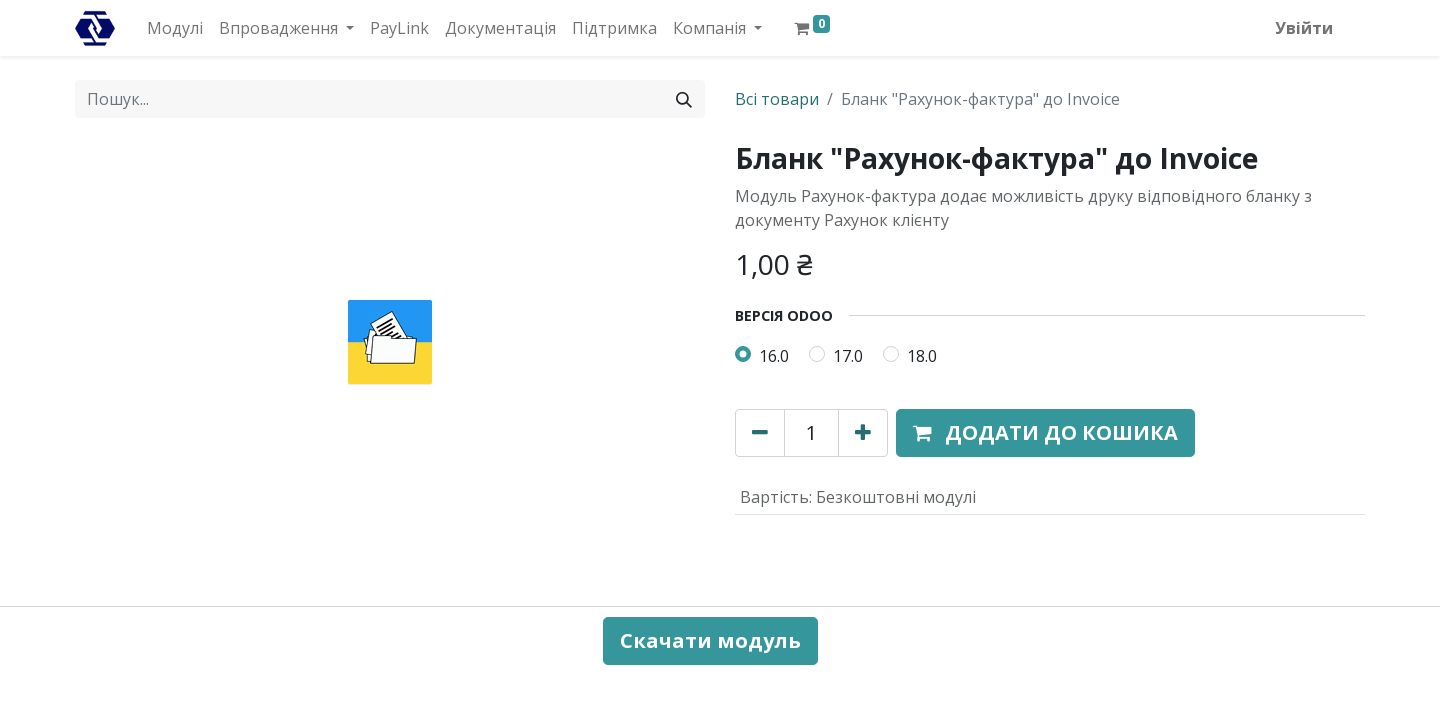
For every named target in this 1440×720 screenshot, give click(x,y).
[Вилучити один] (760, 433)
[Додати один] (863, 433)
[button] (1045, 433)
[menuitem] (175, 28)
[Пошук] (684, 99)
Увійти (1304, 28)
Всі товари (777, 99)
